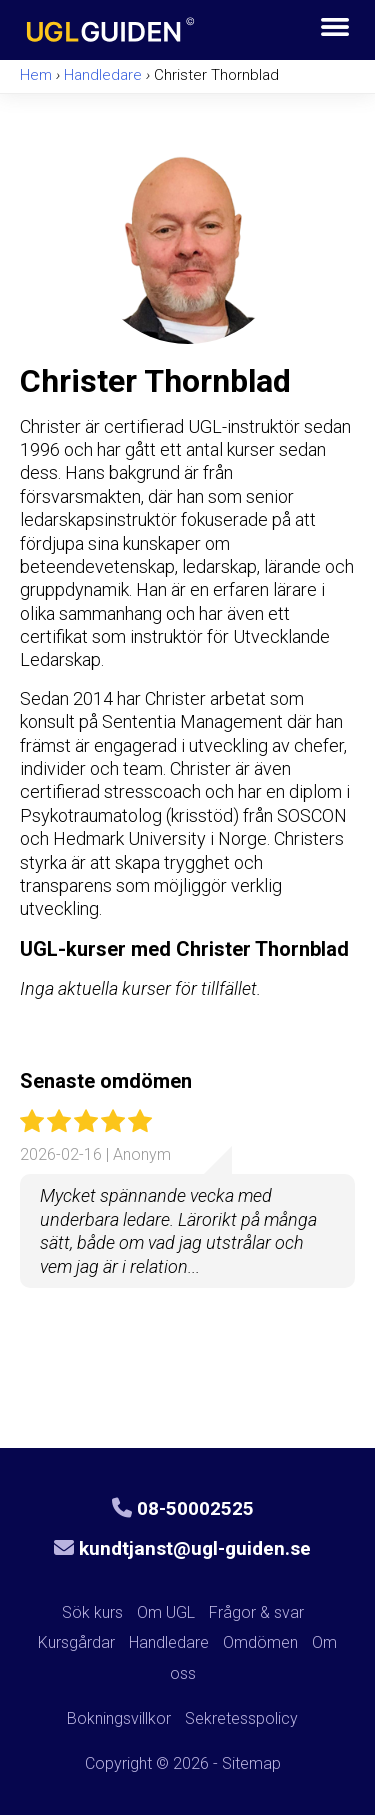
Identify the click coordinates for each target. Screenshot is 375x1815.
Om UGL (166, 1612)
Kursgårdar (76, 1642)
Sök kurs (92, 1612)
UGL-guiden (149, 27)
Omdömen (260, 1642)
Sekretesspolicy (241, 1718)
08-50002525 (183, 1508)
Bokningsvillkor (119, 1718)
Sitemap (251, 1763)
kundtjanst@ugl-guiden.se (182, 1548)
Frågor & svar (256, 1612)
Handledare (169, 1642)
